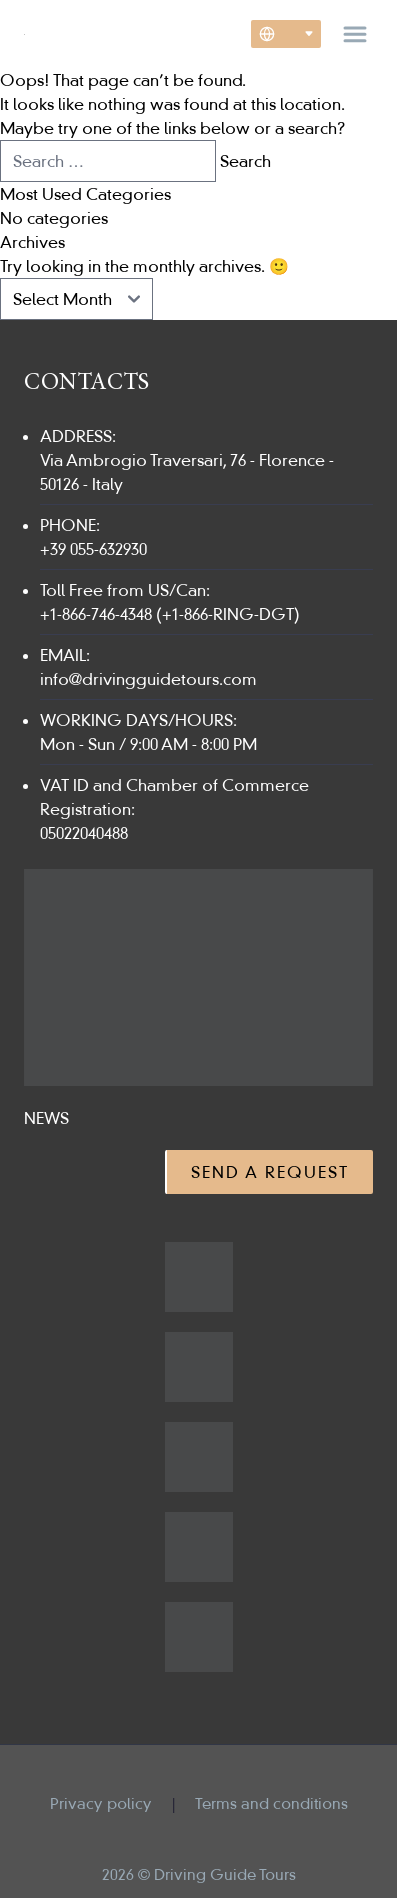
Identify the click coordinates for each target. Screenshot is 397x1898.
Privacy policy (101, 1803)
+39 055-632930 (93, 549)
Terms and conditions (271, 1803)
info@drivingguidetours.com (148, 679)
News (46, 1118)
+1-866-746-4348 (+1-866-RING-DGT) (170, 614)
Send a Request (270, 1172)
